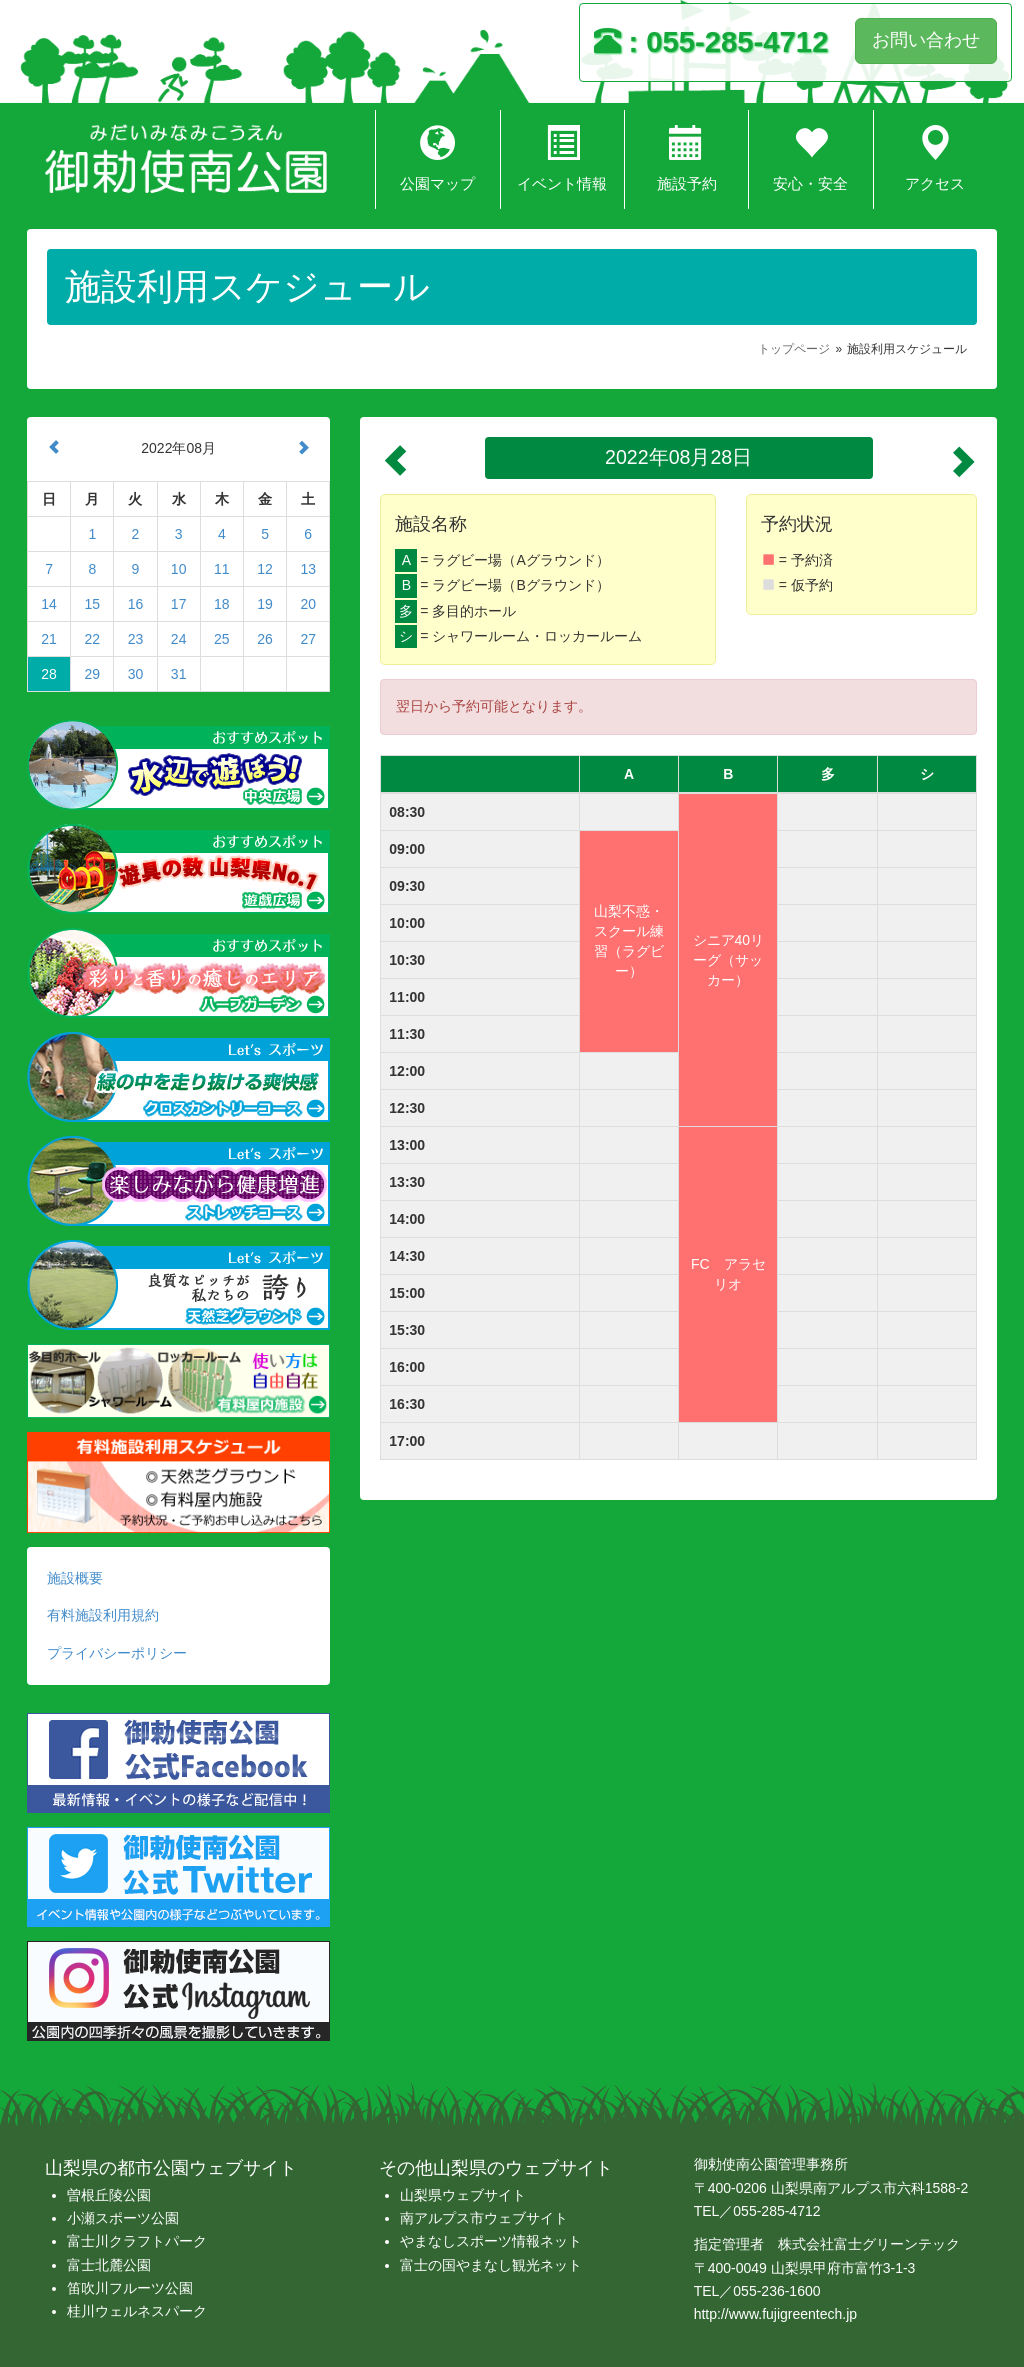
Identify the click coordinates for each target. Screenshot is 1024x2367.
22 (92, 639)
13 (308, 569)
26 (265, 639)
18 (222, 604)
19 (265, 604)
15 (92, 604)
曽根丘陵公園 (109, 2195)
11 (222, 569)
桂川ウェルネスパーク (137, 2311)
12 (265, 569)
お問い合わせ (926, 40)
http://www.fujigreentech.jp (775, 2314)
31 (179, 674)
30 (136, 674)
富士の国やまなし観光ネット (491, 2265)
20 (308, 604)
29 (92, 674)
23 (136, 639)
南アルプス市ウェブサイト (484, 2218)
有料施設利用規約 (103, 1615)
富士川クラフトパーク (137, 2241)
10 (179, 569)
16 (136, 604)
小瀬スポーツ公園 (123, 2218)
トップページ (794, 349)
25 (222, 639)
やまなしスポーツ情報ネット (491, 2241)
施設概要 (75, 1578)
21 (49, 639)
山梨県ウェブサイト (463, 2195)
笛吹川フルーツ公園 (130, 2288)
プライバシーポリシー (117, 1653)
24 (179, 639)
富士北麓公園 (109, 2265)
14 (49, 604)
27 (308, 639)
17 (179, 604)
